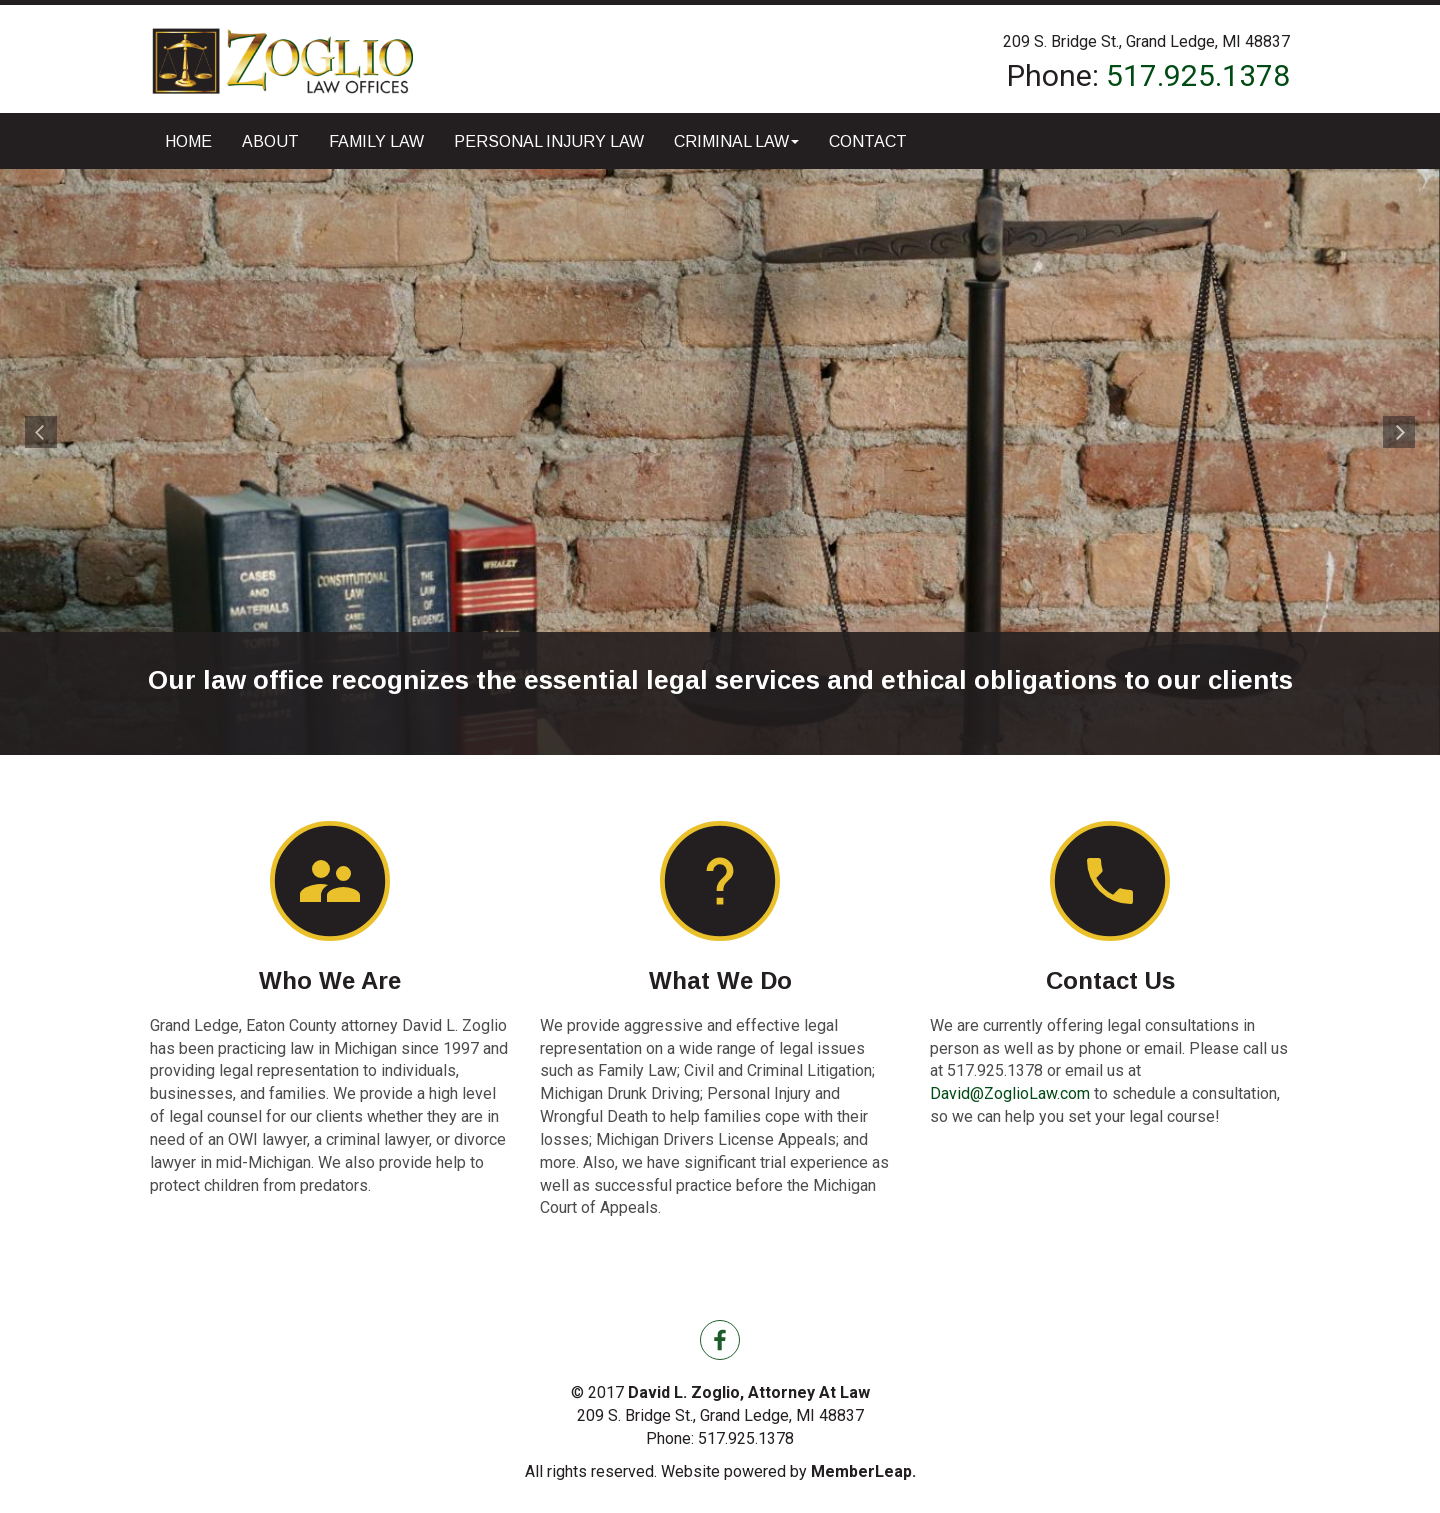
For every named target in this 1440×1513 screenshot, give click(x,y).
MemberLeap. (863, 1471)
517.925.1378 (1198, 75)
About (270, 141)
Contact (868, 141)
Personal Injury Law (549, 141)
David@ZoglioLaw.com (1010, 1093)
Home (188, 141)
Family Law (376, 141)
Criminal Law (736, 141)
